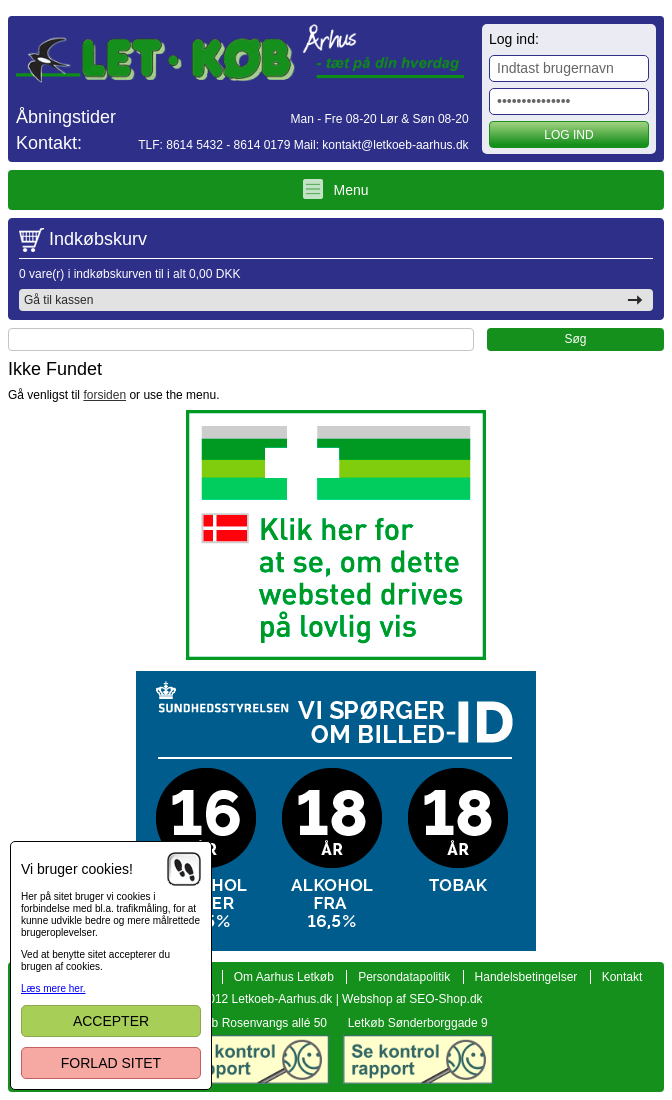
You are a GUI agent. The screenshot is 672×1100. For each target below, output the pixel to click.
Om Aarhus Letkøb (284, 977)
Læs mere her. (53, 988)
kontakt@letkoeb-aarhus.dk (395, 145)
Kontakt (622, 977)
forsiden (104, 395)
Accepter (111, 1021)
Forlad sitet (111, 1063)
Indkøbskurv (98, 239)
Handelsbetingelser (526, 977)
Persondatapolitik (404, 977)
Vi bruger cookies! (77, 869)
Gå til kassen (58, 300)
